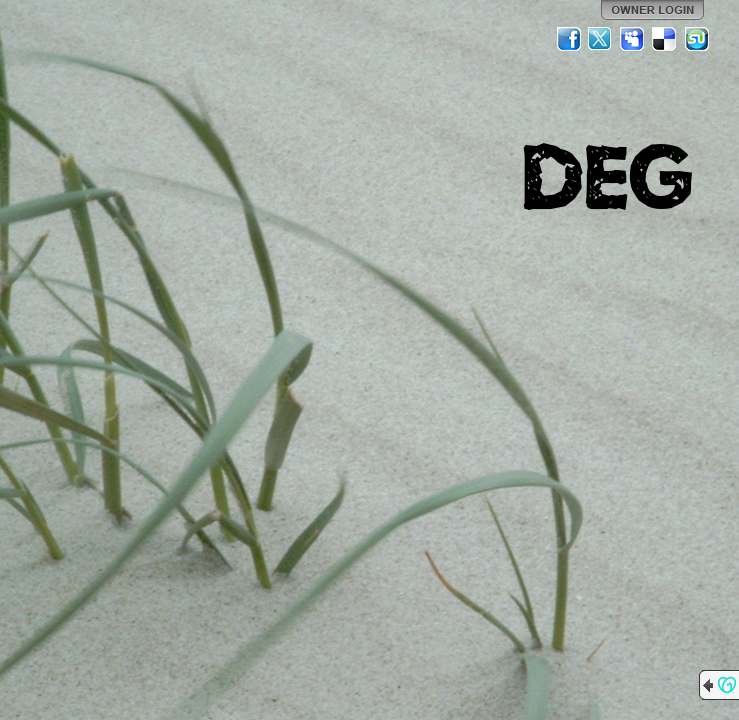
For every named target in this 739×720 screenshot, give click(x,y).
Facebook (569, 39)
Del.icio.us (665, 39)
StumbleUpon (697, 39)
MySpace (633, 39)
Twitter (601, 39)
